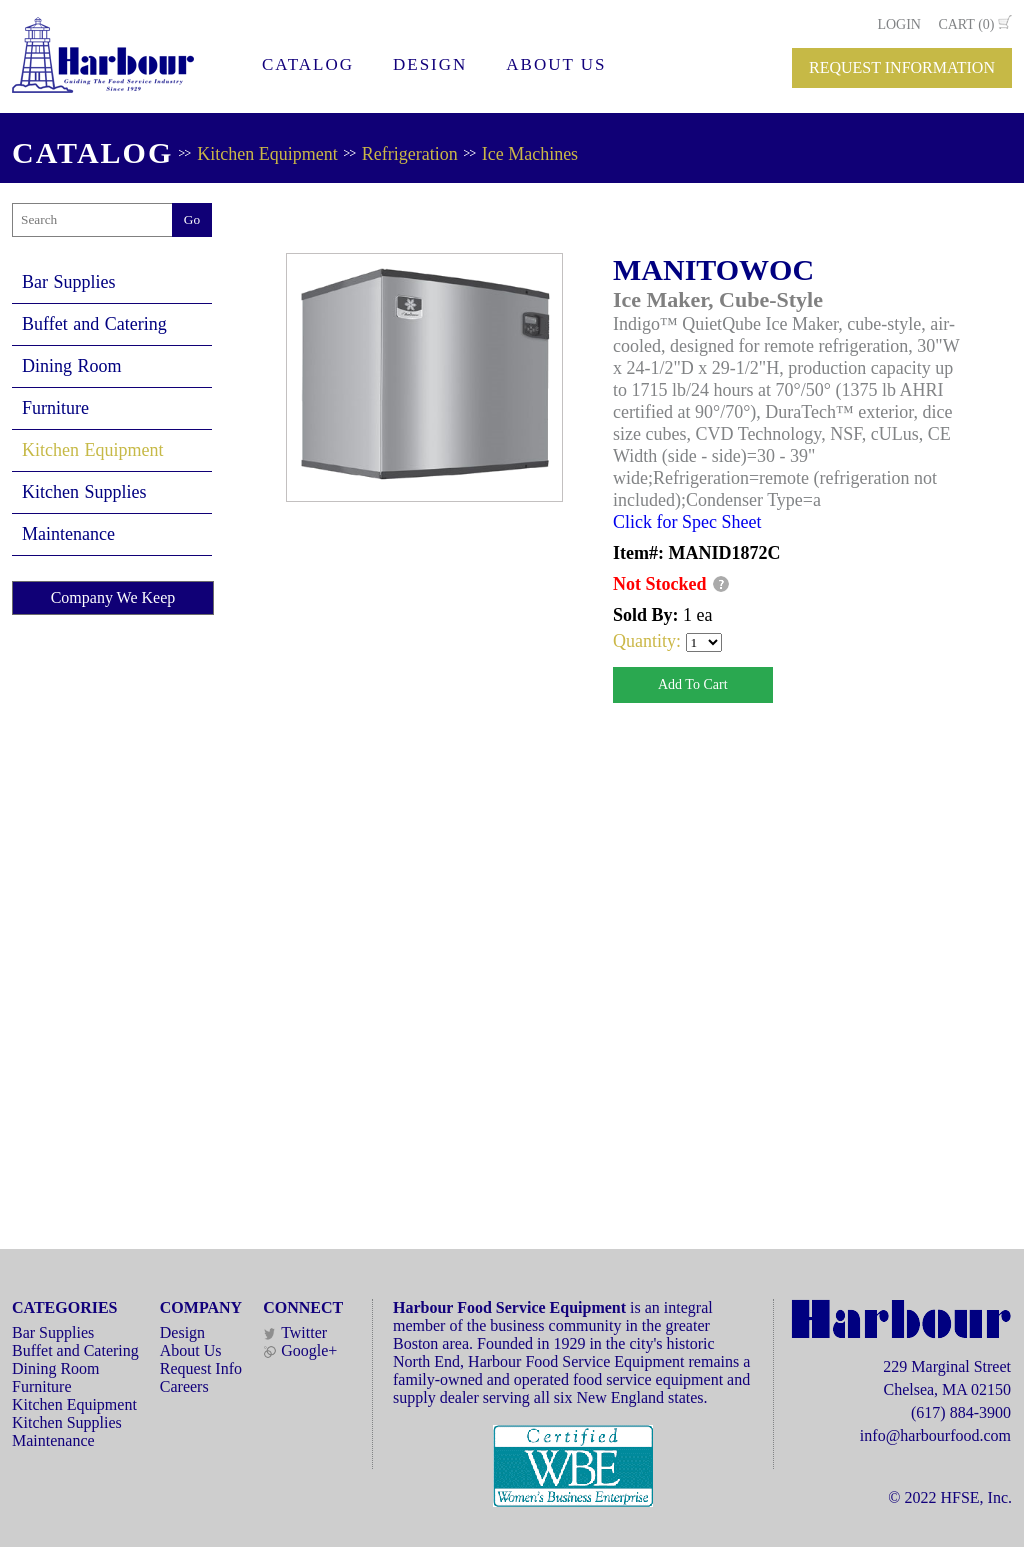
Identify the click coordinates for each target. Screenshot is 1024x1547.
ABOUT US (556, 64)
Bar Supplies (69, 282)
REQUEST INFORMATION (902, 67)
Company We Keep (113, 597)
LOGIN (899, 24)
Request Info (201, 1368)
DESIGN (430, 64)
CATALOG (308, 64)
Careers (184, 1386)
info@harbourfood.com (935, 1435)
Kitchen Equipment (267, 154)
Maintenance (68, 534)
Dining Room (72, 366)
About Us (191, 1350)
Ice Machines (530, 154)
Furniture (55, 408)
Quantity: (649, 641)
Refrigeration (410, 154)
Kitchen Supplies (84, 492)
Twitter (295, 1332)
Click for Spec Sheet (687, 522)
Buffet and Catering (94, 324)
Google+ (300, 1350)
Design (182, 1332)
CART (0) (966, 24)
